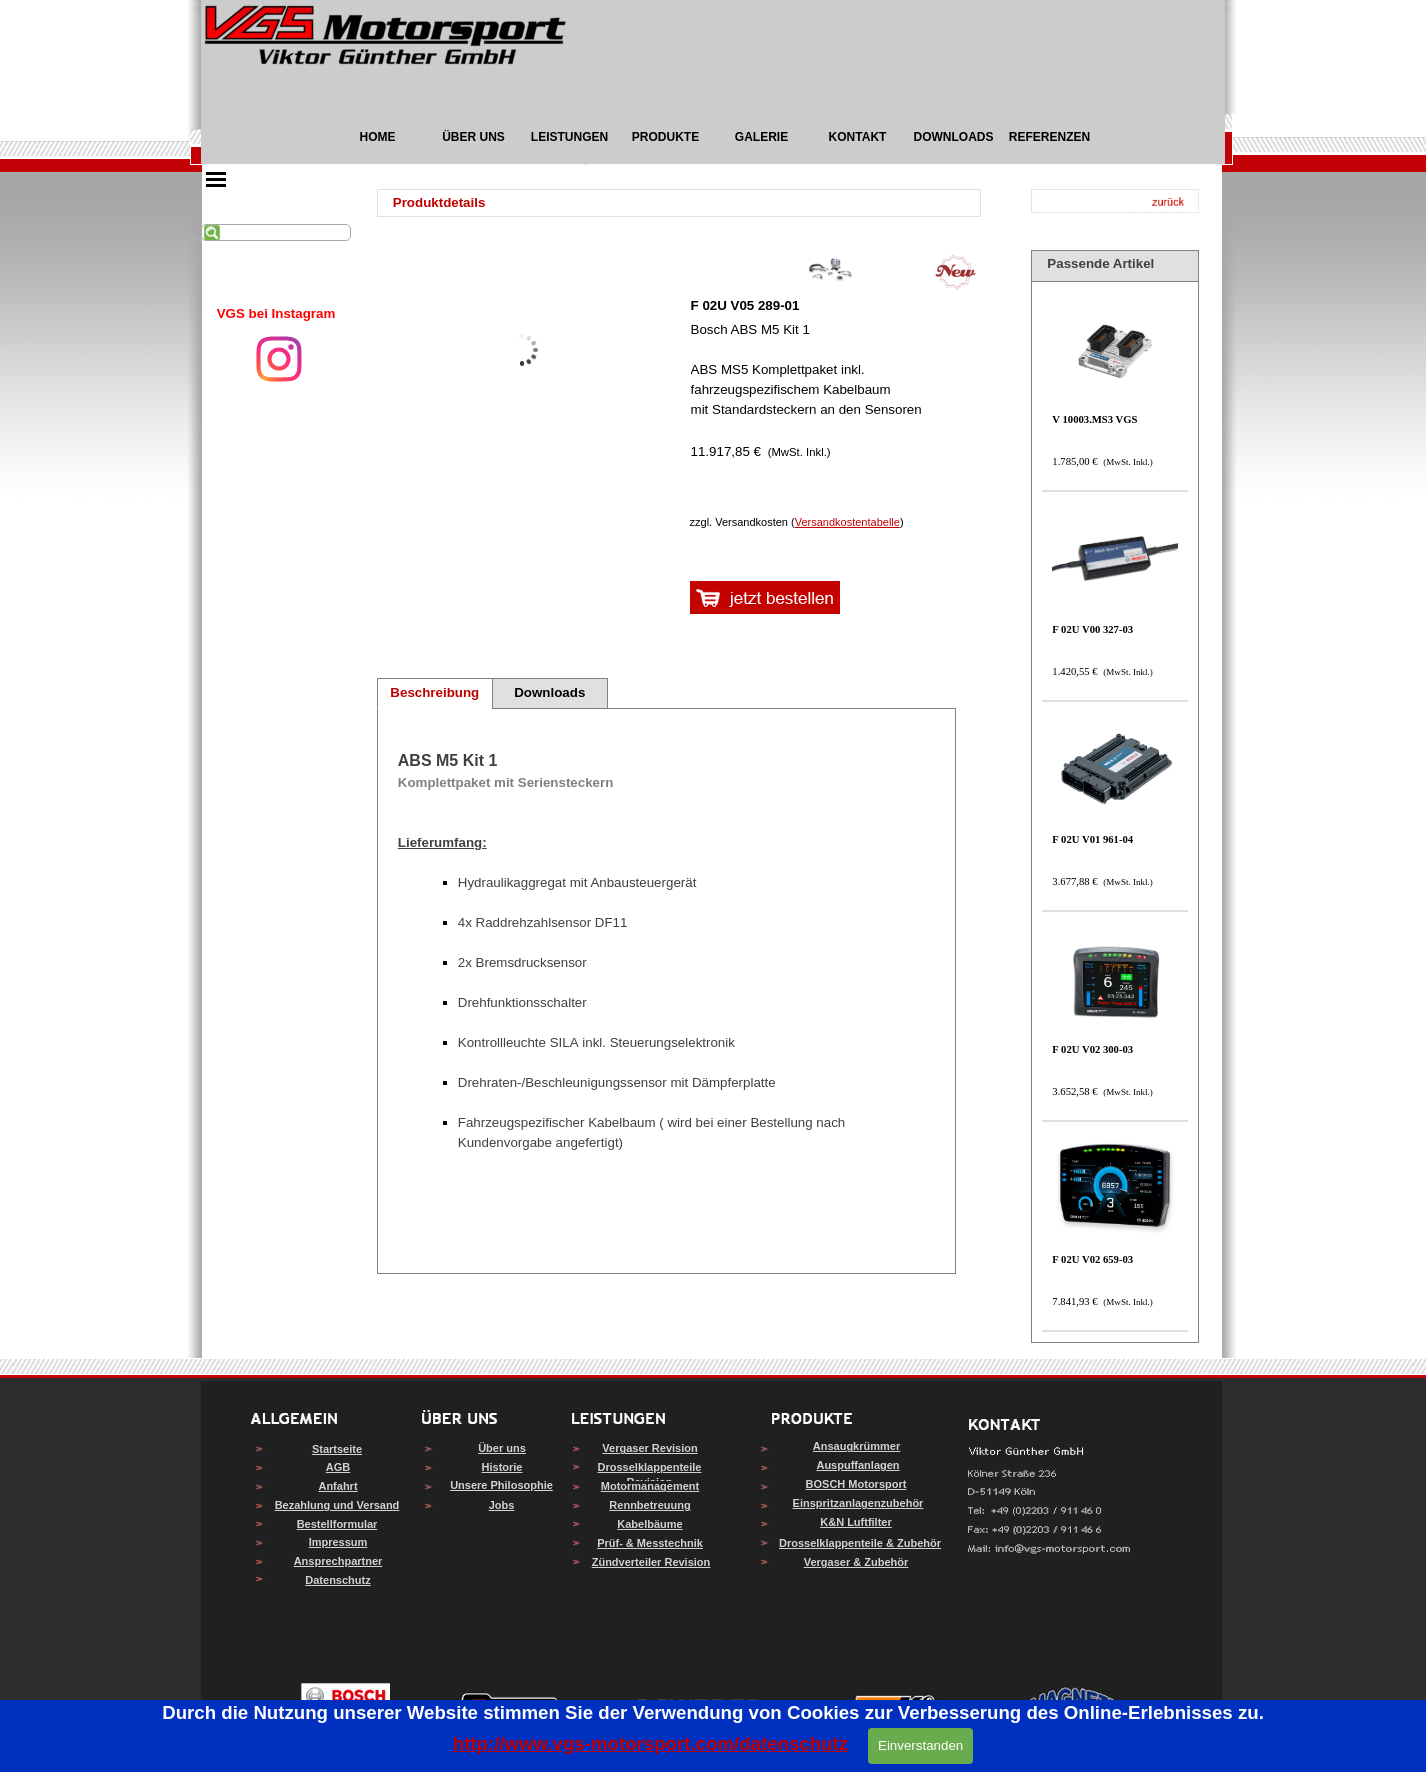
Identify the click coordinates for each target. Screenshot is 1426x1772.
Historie (502, 1467)
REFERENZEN (1049, 137)
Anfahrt (337, 1486)
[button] (1049, 1549)
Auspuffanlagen (857, 1465)
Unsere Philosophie (501, 1485)
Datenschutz (337, 1580)
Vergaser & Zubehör (856, 1562)
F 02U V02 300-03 (1092, 1049)
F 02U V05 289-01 (745, 305)
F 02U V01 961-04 (1092, 839)
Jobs (502, 1505)
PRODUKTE (665, 137)
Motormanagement (650, 1486)
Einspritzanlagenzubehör (858, 1503)
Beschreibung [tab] (434, 692)
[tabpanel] (276, 314)
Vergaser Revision (649, 1448)
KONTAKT (858, 137)
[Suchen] (276, 232)
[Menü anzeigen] (216, 179)
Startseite (337, 1449)
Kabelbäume (649, 1524)
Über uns (502, 1448)
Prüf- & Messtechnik (650, 1543)
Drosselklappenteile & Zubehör (860, 1543)
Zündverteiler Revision (651, 1562)
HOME (378, 137)
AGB (338, 1467)
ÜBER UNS (473, 137)
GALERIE (761, 137)
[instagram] (279, 359)
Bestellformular (337, 1524)
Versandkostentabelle (847, 522)
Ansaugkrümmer (856, 1446)
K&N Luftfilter (856, 1522)
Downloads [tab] (549, 692)
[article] (831, 365)
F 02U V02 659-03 (1092, 1259)
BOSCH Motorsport (856, 1484)
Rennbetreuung (649, 1505)
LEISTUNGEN (569, 137)
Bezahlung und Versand (337, 1505)
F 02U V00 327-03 (1092, 629)
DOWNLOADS (954, 137)
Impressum (338, 1542)
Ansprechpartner (338, 1561)
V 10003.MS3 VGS (1094, 419)
